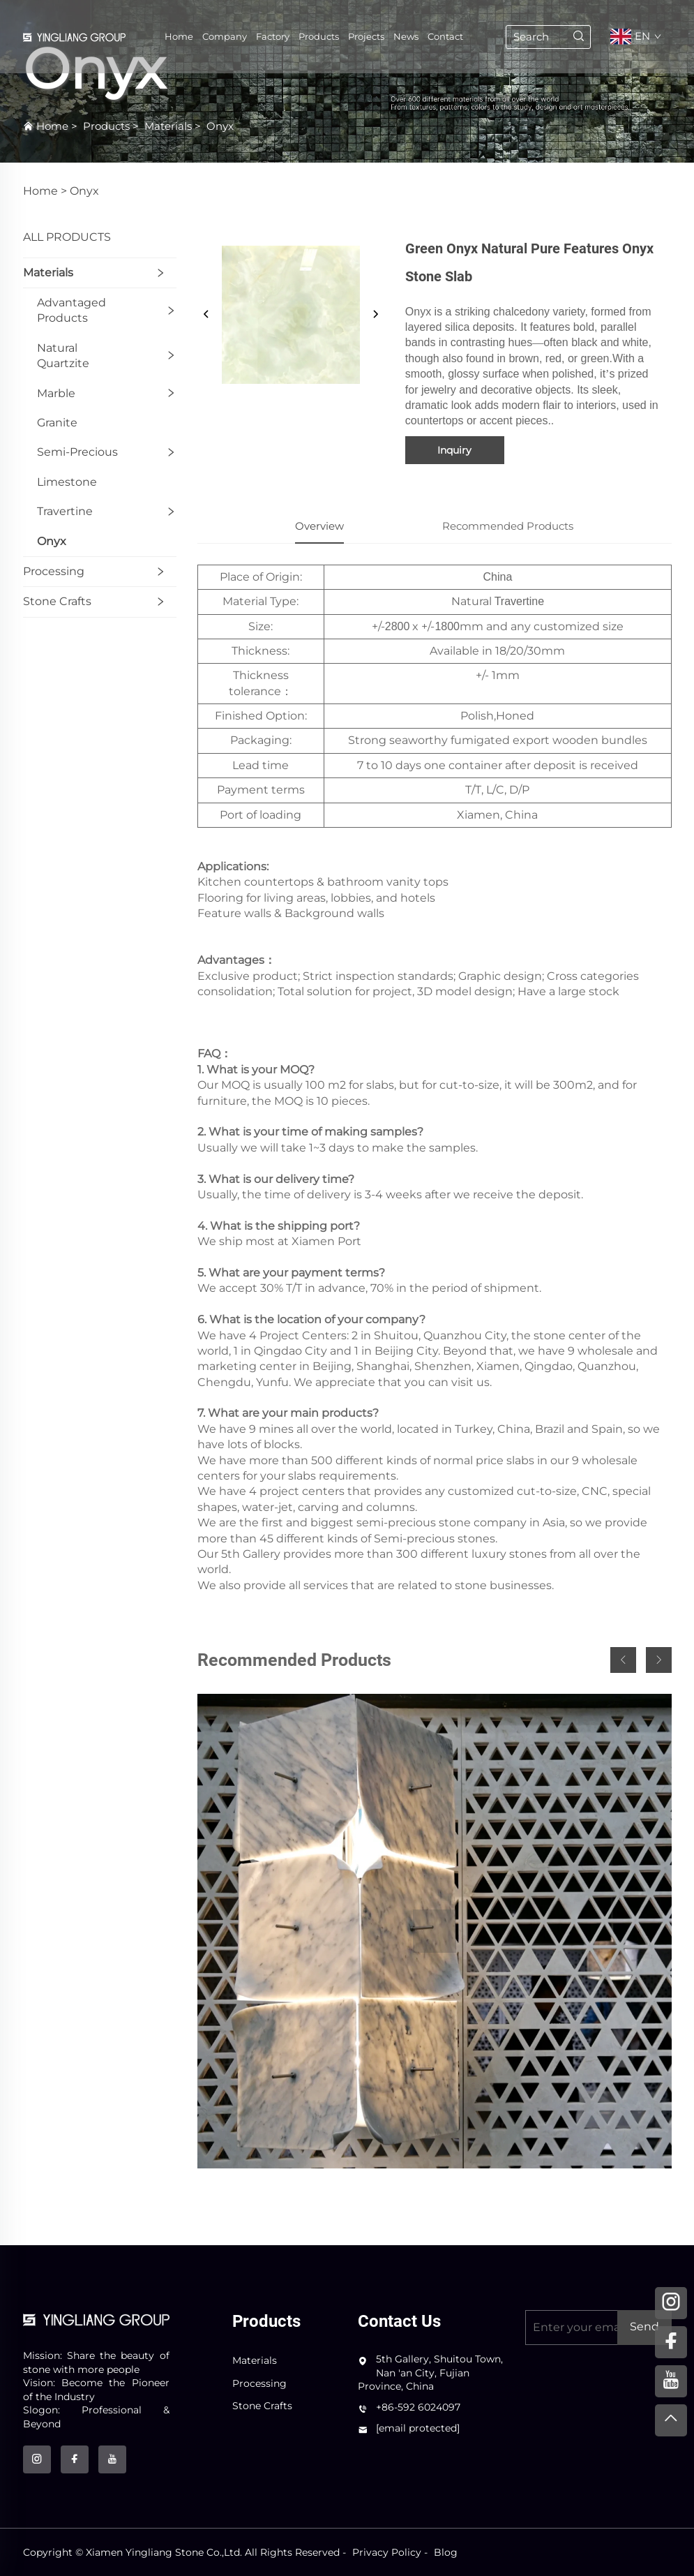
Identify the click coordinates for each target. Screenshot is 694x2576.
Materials (168, 126)
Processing (53, 571)
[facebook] (75, 2459)
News (405, 38)
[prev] (206, 315)
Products (319, 38)
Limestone (67, 482)
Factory (272, 38)
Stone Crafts (57, 601)
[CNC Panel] (434, 1931)
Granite (57, 422)
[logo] (96, 2318)
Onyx (220, 126)
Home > (45, 191)
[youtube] (112, 2459)
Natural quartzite (63, 355)
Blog (446, 2552)
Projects (366, 38)
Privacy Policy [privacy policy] (386, 2552)
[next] (375, 315)
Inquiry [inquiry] (454, 450)
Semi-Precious (77, 452)
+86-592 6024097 (418, 2407)
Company (224, 38)
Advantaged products (71, 310)
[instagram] (37, 2459)
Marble (56, 393)
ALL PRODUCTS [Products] (67, 237)
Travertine (65, 511)
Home (179, 38)
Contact (445, 38)
